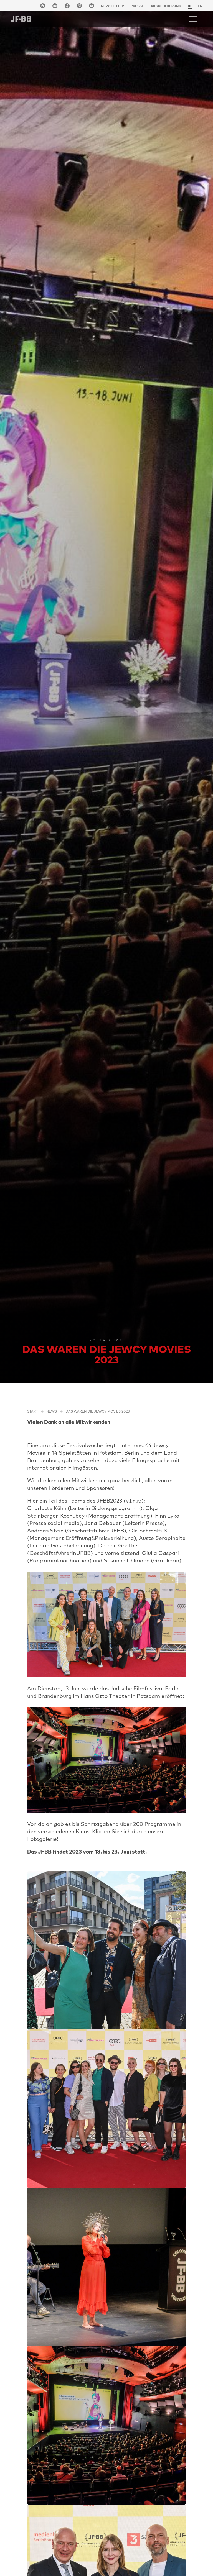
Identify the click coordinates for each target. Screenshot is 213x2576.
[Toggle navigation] (193, 18)
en (200, 6)
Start (32, 1411)
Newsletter (112, 6)
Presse (137, 6)
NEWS (51, 1411)
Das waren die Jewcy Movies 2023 (97, 1411)
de (190, 6)
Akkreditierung (166, 6)
